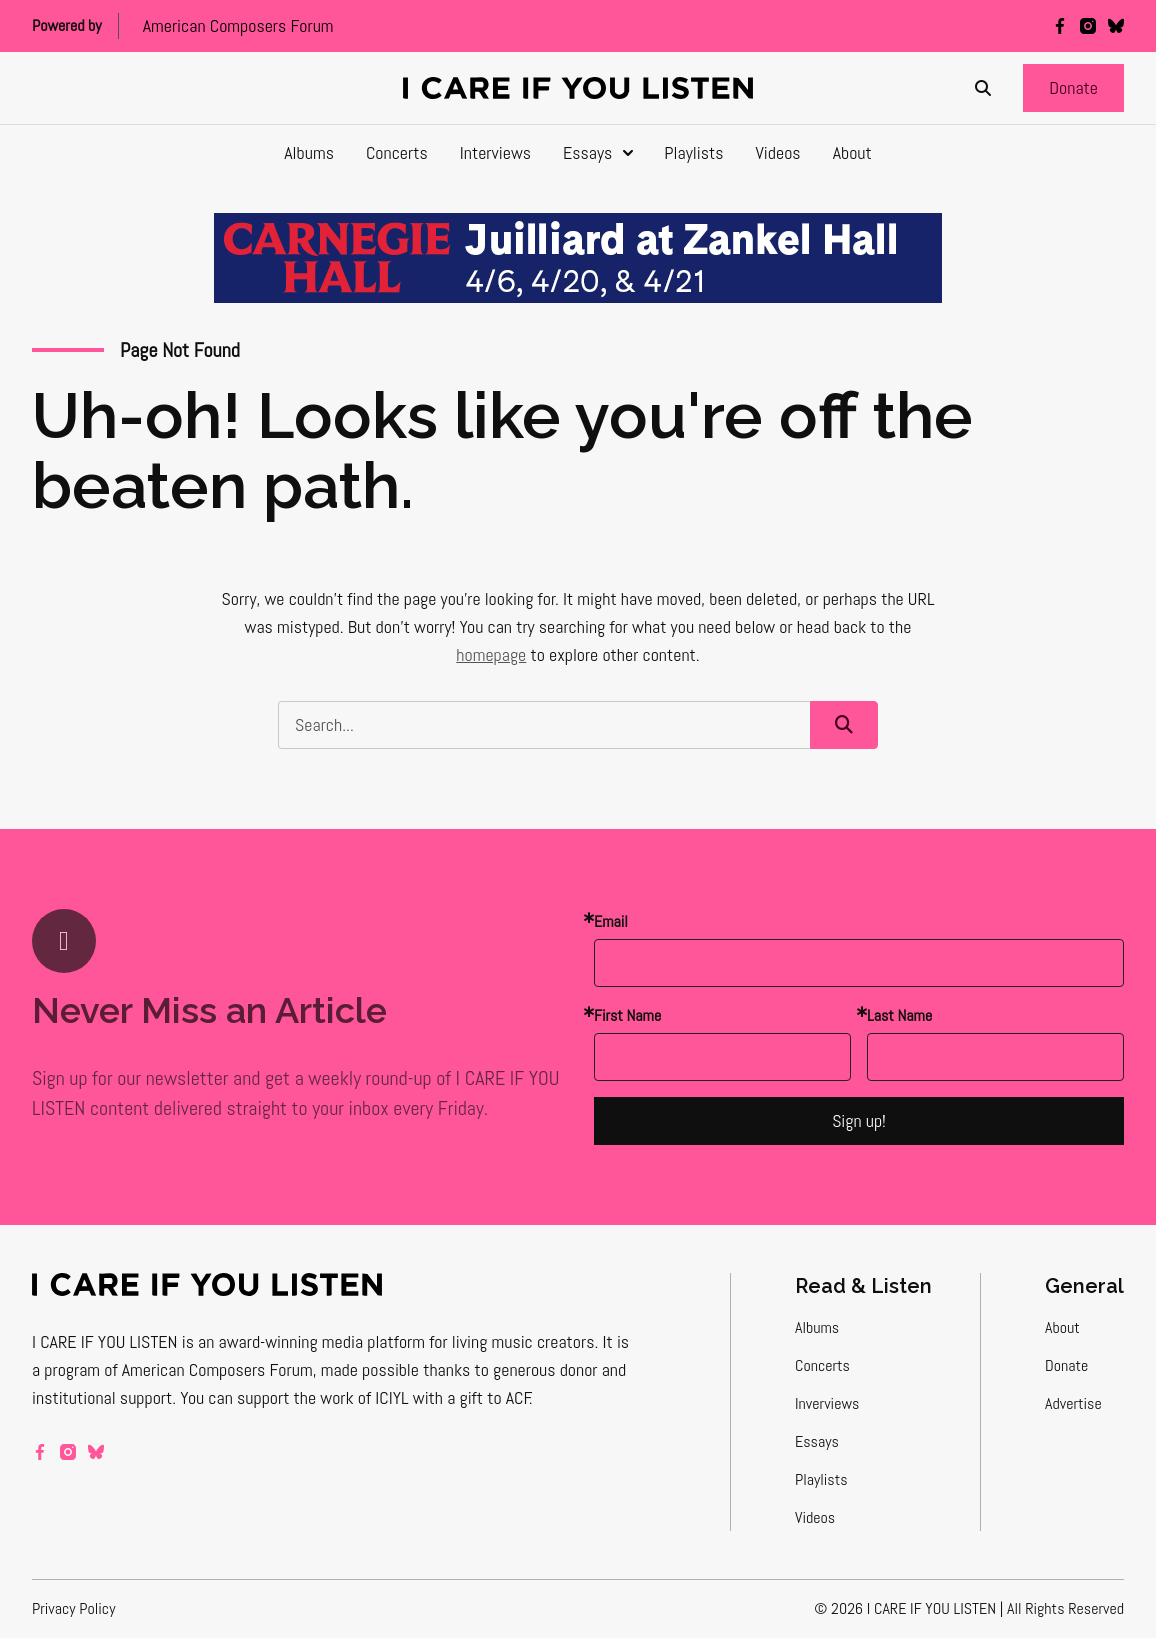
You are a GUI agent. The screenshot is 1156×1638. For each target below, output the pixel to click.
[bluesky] (1116, 26)
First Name (627, 1015)
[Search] (983, 88)
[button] (1073, 88)
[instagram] (1088, 26)
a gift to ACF (488, 1397)
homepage (491, 654)
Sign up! (859, 1120)
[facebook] (1060, 26)
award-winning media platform (322, 1341)
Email (611, 921)
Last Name (899, 1015)
